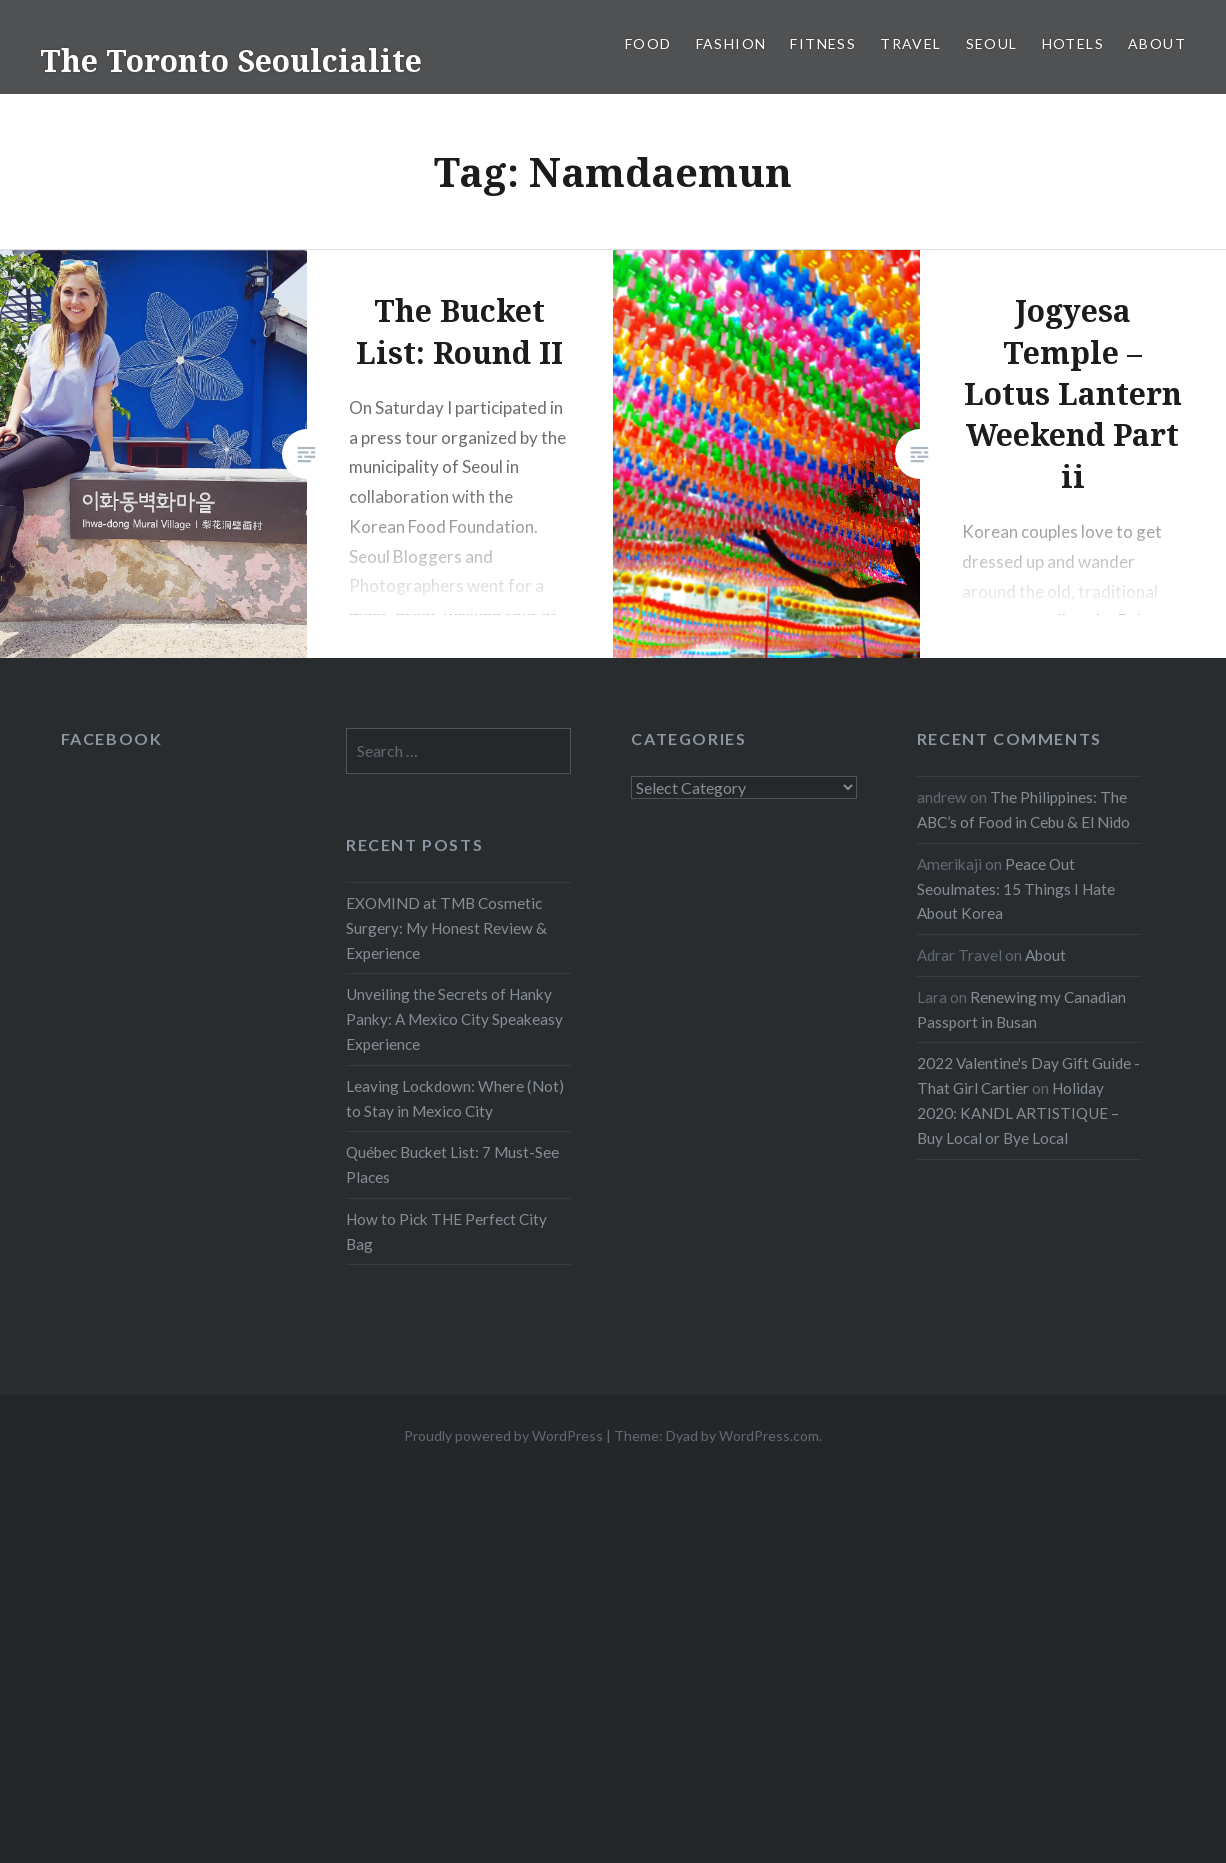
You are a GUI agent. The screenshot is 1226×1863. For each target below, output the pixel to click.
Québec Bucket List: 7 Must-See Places (452, 1164)
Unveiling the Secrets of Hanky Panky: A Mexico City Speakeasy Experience (454, 1019)
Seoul (992, 43)
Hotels (1073, 43)
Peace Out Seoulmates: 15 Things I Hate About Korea (1016, 889)
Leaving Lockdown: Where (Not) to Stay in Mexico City (455, 1098)
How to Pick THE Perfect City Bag (446, 1231)
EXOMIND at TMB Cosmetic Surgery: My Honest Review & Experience (446, 928)
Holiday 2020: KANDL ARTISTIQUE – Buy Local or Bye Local (1018, 1113)
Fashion (731, 43)
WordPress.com (769, 1435)
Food (648, 43)
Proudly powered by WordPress (503, 1435)
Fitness (823, 43)
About (1157, 43)
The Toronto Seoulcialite (231, 60)
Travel (910, 43)
